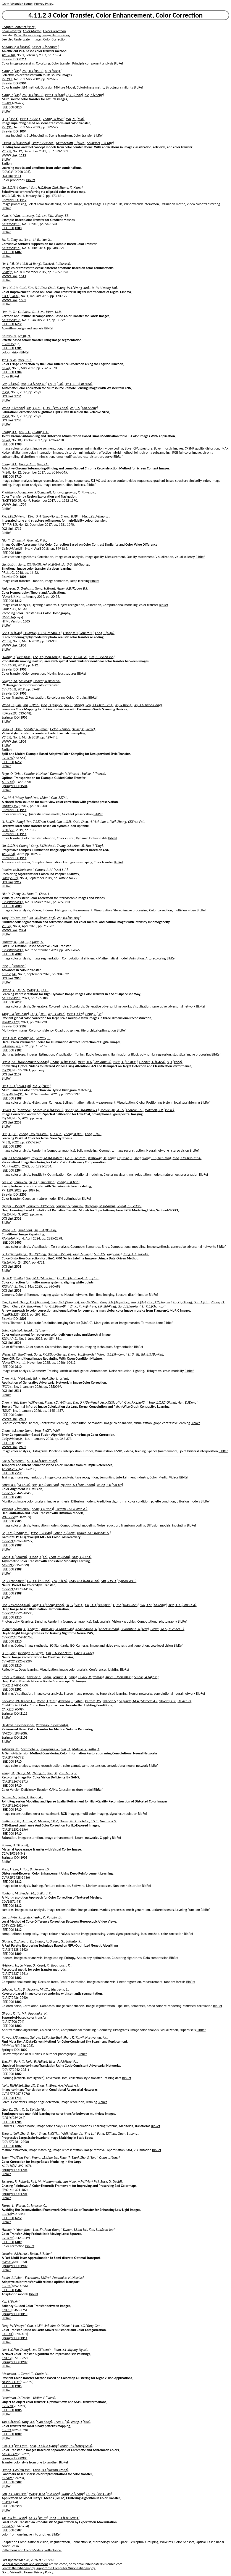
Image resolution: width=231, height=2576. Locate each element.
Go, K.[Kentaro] (76, 1158)
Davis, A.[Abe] (84, 1653)
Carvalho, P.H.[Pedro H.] (18, 1701)
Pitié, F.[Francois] (14, 966)
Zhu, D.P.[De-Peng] (86, 1402)
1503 (22, 300)
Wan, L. (18, 216)
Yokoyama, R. (49, 1749)
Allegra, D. (26, 1941)
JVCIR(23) (8, 196)
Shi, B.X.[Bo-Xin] (45, 1230)
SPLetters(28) (11, 1046)
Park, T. (19, 2061)
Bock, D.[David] (111, 2181)
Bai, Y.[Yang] (37, 1254)
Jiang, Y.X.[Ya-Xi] (29, 564)
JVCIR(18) (8, 55)
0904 (22, 83)
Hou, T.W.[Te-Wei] (47, 1430)
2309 (18, 1545)
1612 (18, 324)
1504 (23, 786)
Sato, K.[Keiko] (12, 1330)
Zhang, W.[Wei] (54, 119)
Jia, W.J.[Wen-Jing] (42, 918)
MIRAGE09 (9, 2454)
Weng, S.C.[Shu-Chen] (17, 1230)
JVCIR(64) (8, 854)
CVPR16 (7, 758)
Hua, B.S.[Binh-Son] (45, 1485)
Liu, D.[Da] (9, 564)
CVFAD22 (8, 1661)
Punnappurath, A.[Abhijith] (20, 1629)
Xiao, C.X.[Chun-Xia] (182, 1605)
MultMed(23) (11, 998)
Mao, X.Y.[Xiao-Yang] (187, 1158)
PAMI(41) (8, 597)
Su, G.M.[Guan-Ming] (42, 1461)
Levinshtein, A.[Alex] (135, 1629)
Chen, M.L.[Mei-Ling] (16, 1378)
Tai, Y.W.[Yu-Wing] (14, 2518)
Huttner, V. (29, 1821)
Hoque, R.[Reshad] (63, 1062)
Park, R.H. (24, 360)
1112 (22, 155)
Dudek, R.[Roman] (91, 1677)
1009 (18, 2434)
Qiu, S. (20, 990)
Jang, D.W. (9, 360)
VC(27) (6, 151)
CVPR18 (7, 1877)
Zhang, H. (19, 540)
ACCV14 (7, 782)
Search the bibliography (18, 2568)
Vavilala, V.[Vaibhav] (16, 1509)
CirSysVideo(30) (13, 902)
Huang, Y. (8, 990)
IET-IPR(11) (9, 524)
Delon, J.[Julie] (60, 729)
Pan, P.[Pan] (31, 705)
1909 (23, 2266)
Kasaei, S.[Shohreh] (45, 47)
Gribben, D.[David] (152, 1062)
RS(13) (6, 1070)
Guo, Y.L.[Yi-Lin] (37, 2326)
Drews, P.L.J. (68, 1821)
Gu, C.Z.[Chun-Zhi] (14, 1182)
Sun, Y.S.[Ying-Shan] (108, 1254)
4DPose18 (9, 713)
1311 (23, 2338)
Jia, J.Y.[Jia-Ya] (38, 2518)
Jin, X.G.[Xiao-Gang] (148, 705)
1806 (22, 577)
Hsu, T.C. (25, 432)
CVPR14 (7, 2238)
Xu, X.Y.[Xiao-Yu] (111, 1402)
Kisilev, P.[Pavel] (44, 2398)
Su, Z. (5, 240)
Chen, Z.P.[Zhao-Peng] (27, 1306)
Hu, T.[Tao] (91, 1278)
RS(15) (6, 1214)
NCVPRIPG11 (11, 2382)
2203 (17, 1122)
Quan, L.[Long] (128, 2133)
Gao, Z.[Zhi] (59, 798)
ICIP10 (6, 2430)
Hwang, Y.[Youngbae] (16, 657)
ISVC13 (6, 2310)
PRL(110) (8, 573)
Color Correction (54, 31)
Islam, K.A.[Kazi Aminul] (94, 1062)
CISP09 (6, 2502)
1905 (23, 717)
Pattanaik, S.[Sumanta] (52, 1725)
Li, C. (44, 990)
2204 (18, 1170)
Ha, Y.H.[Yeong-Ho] (103, 288)
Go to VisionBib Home (17, 4)
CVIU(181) (9, 689)
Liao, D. (7, 2109)
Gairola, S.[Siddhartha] (46, 2037)
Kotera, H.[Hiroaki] (15, 1845)
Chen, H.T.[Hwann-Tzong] (50, 2470)
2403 (18, 1242)
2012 (18, 1002)
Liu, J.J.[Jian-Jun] (129, 1306)
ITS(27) (6, 1411)
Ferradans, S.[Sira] (38, 2278)
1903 (22, 669)
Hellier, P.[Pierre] (83, 729)
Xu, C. (17, 312)
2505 (17, 1290)
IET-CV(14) (9, 974)
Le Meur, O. (28, 1965)
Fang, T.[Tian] (106, 2133)
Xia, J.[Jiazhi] (10, 2302)
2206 (22, 1194)
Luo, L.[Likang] (74, 705)
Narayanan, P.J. (96, 2037)
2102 (22, 1026)
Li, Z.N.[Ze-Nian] (37, 2109)
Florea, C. (22, 2206)
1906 (22, 645)
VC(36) (6, 926)
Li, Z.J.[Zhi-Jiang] (13, 822)
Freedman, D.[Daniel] (16, 2398)
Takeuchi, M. (10, 1749)
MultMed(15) (11, 224)
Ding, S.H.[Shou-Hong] (43, 516)
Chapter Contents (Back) (19, 27)
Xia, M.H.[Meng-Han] (17, 798)
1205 (18, 2386)
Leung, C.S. (33, 216)
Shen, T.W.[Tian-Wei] (53, 2133)
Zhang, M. (23, 1773)
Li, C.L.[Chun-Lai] (154, 1306)
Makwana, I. (10, 2374)
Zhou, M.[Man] (59, 1557)
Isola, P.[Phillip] (36, 2061)
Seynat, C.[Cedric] (129, 1206)
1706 (17, 396)
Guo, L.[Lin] (201, 1302)
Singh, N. (24, 336)
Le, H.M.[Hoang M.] (15, 1533)
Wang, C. (33, 990)
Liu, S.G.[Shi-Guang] (15, 187)
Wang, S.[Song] (30, 119)
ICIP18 (6, 1949)
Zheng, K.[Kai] (73, 1134)
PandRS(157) (10, 806)
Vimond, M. (26, 1038)
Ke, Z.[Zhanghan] (14, 1581)
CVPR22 (7, 1613)
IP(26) (6, 368)
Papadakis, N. (37, 2013)
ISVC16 (6, 2190)
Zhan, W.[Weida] (31, 1402)
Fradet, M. (27, 1893)
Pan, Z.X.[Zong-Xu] (34, 384)
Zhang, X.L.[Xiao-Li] (70, 846)
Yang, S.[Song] (82, 1254)
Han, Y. (6, 312)
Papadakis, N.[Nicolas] (68, 2278)
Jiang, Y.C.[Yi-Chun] (58, 1402)
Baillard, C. (44, 1893)
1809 (18, 1954)
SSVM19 (7, 2262)
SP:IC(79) (8, 830)
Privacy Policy (43, 4)
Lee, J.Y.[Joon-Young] (47, 657)
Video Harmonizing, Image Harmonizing (42, 35)
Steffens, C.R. (11, 1821)
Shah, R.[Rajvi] (73, 2037)
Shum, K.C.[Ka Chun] (16, 1485)
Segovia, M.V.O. (38, 1989)
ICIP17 (6, 1973)
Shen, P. (52, 1773)
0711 (22, 59)
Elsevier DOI (10, 59)
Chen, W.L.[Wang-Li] (65, 1302)
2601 (22, 1419)
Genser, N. (9, 1797)
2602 (22, 1447)
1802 (23, 2050)
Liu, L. (28, 240)
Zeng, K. (16, 240)
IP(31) (6, 1142)
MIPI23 (7, 1565)
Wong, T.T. (62, 216)
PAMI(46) (8, 1238)
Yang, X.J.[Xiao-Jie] (136, 1254)
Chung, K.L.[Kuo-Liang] (17, 1430)
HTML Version (11, 621)
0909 (18, 2482)
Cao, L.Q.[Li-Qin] (68, 822)
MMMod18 (10, 2046)
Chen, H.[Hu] (90, 822)
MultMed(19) (11, 320)
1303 (18, 228)
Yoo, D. (28, 1869)
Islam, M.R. (54, 312)
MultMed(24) (11, 1166)
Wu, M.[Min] (75, 119)
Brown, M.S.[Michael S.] (94, 1533)
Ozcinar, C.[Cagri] (39, 1677)
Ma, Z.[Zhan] (41, 1086)
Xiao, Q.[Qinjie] (51, 705)
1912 (17, 882)
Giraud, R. (9, 2013)
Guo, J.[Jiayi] (10, 384)
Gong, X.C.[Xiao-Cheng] (50, 1354)
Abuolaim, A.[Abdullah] (57, 1629)
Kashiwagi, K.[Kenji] (102, 1158)
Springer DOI (10, 717)
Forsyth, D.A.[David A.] (71, 1509)
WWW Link (9, 155)
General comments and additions (25, 2564)
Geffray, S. (43, 1038)
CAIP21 (7, 1709)
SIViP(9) (7, 272)
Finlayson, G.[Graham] (17, 588)
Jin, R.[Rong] (123, 705)
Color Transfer (11, 31)
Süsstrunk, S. (59, 1989)
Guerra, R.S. (108, 1821)
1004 (22, 131)
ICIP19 (6, 1757)
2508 (18, 1497)
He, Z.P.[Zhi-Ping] (104, 1306)
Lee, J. (17, 1869)
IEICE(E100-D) (11, 500)
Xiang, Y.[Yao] (11, 71)
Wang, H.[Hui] (55, 95)
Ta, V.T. (22, 2013)
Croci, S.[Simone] (13, 1677)
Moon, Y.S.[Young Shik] (76, 2446)
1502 (18, 2290)
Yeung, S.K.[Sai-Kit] (110, 1485)
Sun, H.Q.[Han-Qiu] (44, 187)
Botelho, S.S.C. (88, 1821)
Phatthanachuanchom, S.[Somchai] (26, 492)
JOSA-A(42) (9, 1286)
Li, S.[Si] (133, 1354)
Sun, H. (66, 1749)
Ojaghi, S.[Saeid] (13, 1206)
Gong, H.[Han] (45, 588)
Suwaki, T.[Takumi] (36, 1330)
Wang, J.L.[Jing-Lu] (82, 2133)
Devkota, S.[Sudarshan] (18, 1725)
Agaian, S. (37, 942)
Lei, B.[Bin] (55, 384)
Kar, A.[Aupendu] (13, 1461)
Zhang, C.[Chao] (68, 1182)
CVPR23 (7, 1541)
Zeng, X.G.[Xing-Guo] (114, 1302)
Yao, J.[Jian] (41, 798)
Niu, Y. (6, 540)
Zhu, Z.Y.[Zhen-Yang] (16, 1158)
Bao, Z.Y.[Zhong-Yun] (16, 1605)
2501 (17, 1266)
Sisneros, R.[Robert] (15, 2181)
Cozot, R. (43, 1965)
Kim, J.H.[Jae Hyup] (15, 2446)
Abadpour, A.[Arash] (16, 47)
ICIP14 (6, 2286)
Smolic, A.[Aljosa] (146, 1677)
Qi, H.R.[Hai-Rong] (28, 264)
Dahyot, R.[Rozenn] (46, 681)
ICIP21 (6, 1685)
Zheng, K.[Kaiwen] (14, 1557)
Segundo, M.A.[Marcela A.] (138, 1701)
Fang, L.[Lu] (93, 1134)
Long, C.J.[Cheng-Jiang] (48, 1605)
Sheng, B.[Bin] (70, 516)
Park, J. (7, 1869)
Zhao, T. (32, 894)
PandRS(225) (10, 1314)
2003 (18, 906)
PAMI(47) (8, 1363)
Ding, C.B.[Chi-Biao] (78, 384)
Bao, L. (23, 942)
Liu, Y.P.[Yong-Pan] (99, 2494)
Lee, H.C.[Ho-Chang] (16, 2350)
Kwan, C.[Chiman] (125, 1062)
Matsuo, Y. (79, 1749)
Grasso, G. (57, 1941)
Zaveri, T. (27, 2374)
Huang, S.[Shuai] (59, 1254)
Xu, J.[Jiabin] (56, 1014)
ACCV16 (7, 2166)
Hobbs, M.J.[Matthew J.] (82, 1110)
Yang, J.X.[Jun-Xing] (15, 1014)
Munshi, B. (9, 336)
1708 (17, 420)
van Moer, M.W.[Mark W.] (81, 2181)
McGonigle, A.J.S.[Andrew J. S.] (122, 1110)
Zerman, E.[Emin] (65, 1677)
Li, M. (40, 312)
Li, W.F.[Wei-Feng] (55, 408)
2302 (17, 1218)
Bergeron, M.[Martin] (100, 1206)
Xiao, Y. (7, 216)
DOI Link (7, 176)
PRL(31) (7, 127)
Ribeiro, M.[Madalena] (18, 870)
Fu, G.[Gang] (74, 1605)
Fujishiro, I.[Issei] (129, 1158)
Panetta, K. (9, 942)
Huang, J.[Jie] (38, 1557)
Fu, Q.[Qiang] (182, 1302)
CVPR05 (7, 2526)
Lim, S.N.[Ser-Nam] (59, 1653)
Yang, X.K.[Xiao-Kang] (37, 2422)
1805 (26, 621)
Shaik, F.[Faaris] (43, 1509)
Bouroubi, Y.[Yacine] (40, 1206)
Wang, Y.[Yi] (75, 1014)
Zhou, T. (42, 2085)
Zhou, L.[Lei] (10, 2133)
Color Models (32, 31)
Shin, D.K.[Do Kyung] (44, 2446)
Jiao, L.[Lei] (108, 822)
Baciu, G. (29, 312)
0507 (18, 2530)
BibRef (118, 63)
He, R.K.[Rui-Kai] (13, 1278)
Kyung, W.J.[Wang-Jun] (73, 288)
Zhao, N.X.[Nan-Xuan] (84, 1581)
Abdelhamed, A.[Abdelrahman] (97, 1629)
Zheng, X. (18, 894)
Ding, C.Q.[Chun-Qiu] (16, 1086)
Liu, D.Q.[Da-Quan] (98, 1605)
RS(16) (6, 1262)
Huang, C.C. (40, 432)
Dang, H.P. (9, 1038)
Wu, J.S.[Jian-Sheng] (84, 408)
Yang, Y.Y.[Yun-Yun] (14, 918)
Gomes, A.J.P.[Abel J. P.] (51, 870)
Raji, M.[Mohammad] (46, 2181)
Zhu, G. (64, 1773)
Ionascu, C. (38, 2206)
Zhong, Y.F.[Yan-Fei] (130, 822)
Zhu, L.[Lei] (59, 1581)
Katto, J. (94, 1749)
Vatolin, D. (54, 1917)
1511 (22, 276)
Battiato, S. (73, 1941)
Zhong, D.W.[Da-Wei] (33, 1134)
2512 (18, 1473)
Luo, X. (46, 240)
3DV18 (6, 1901)
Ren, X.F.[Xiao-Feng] (99, 705)
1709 (22, 505)
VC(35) (6, 641)
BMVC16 (8, 617)
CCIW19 (7, 1853)
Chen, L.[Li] (61, 2422)
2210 (18, 1617)
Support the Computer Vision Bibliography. (66, 2568)
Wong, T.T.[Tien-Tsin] (156, 1158)
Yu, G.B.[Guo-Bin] (56, 1306)
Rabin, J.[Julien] (41, 2254)
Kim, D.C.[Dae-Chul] (41, 288)
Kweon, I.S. (42, 1869)
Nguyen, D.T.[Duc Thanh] (78, 1485)
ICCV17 (7, 2070)
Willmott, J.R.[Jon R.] (159, 1110)
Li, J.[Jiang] (174, 1062)
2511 (17, 1391)
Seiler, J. (23, 1797)
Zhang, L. (38, 1773)
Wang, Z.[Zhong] (73, 2494)
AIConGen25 (10, 1469)
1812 (18, 601)
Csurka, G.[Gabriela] (16, 143)
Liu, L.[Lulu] (39, 1014)
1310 (23, 2314)
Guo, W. (32, 540)
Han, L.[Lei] (10, 1134)
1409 (18, 2242)
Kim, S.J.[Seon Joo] (102, 657)
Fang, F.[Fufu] (104, 633)
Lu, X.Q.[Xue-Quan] (42, 1182)
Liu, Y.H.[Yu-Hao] (38, 1581)
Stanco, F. (41, 1941)
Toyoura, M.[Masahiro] (47, 1158)
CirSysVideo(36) (13, 1439)
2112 (23, 1713)
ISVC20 (6, 1733)
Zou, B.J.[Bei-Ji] (32, 71)
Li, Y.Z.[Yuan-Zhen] (126, 1605)
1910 (18, 1761)
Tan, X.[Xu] (138, 1302)
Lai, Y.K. (47, 216)
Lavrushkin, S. (11, 1917)
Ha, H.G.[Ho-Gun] (14, 288)
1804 (18, 553)
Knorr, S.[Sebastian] (119, 1677)
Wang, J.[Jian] (80, 2422)
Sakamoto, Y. (30, 1749)
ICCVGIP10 (9, 172)
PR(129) (7, 1190)
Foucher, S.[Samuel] (69, 1206)
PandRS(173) (10, 1022)
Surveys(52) (10, 878)
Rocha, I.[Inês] (47, 1701)
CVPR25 (7, 1493)
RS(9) (5, 392)
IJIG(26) (7, 1387)
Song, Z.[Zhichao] (43, 846)
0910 (18, 2506)
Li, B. (36, 240)
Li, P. (74, 1773)
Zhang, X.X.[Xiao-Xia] (34, 1302)
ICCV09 (7, 2478)
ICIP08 (6, 103)
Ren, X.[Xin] (10, 1302)
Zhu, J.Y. (7, 2061)
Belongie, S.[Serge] (31, 1653)
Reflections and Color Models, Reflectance (31, 2550)
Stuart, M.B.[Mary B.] (48, 1110)
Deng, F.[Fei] (94, 1014)
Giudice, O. (9, 1941)
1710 (18, 476)
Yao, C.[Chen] (11, 2422)
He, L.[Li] (8, 264)
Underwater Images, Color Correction (40, 39)
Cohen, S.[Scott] (64, 1533)
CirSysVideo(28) (13, 548)
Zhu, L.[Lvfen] (58, 1378)
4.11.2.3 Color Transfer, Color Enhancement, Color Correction (115, 15)
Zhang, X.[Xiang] (71, 187)
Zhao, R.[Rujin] (80, 1306)
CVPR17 (7, 2094)
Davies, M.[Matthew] (16, 1110)
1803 (18, 1978)
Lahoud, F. (9, 1989)
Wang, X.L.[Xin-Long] (111, 1354)
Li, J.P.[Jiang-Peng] (14, 1254)
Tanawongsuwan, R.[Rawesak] (73, 492)
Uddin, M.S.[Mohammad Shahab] (25, 1062)
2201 (18, 1689)
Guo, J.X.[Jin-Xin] (135, 1402)
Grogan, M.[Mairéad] (17, 681)
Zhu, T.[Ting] (94, 846)
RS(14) (6, 1118)
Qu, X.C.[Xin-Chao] (70, 1278)
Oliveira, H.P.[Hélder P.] (175, 1701)
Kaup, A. (36, 1797)
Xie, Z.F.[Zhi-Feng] (14, 516)
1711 (18, 2098)
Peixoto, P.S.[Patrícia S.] (101, 1701)
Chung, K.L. (9, 432)
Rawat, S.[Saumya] (15, 2037)
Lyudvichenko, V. (34, 1917)
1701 (18, 348)
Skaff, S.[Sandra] (43, 143)
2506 (17, 1343)
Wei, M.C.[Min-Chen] (40, 1278)
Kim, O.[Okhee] (61, 2326)
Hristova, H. (10, 1965)
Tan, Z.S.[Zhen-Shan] (40, 822)
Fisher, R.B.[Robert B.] (72, 588)
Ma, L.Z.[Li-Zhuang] (95, 516)
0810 (18, 107)
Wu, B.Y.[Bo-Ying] (69, 918)
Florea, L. (8, 2206)
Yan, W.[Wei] (89, 1302)
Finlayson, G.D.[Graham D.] (42, 633)
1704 (18, 372)
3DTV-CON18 (11, 1925)
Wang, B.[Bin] (11, 705)
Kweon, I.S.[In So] (75, 657)
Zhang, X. (8, 1773)
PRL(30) (7, 79)
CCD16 (6, 2214)
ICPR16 (7, 2118)
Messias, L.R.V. (48, 1821)
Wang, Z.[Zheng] (13, 408)
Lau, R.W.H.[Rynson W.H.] (118, 1581)
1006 (18, 2410)
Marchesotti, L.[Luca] (70, 143)
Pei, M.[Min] (51, 564)
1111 (17, 176)
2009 (18, 954)
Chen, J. (44, 894)
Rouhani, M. (10, 1893)
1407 (18, 252)
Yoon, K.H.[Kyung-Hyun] (70, 2350)
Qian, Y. (19, 2109)
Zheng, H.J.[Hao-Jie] (81, 1354)
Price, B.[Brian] (41, 1533)
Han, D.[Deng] (187, 1402)
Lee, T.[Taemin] (41, 2350)
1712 (17, 529)
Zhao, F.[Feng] (81, 1557)
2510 (18, 1367)
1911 (22, 810)
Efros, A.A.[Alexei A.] (63, 2061)
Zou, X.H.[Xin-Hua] (14, 2494)
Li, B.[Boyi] (9, 1653)
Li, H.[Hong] (53, 71)
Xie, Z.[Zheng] (94, 95)
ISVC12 (6, 2358)
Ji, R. (43, 540)
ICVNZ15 (8, 344)
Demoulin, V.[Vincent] (65, 774)
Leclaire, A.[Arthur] (15, 2254)
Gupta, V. (41, 2374)
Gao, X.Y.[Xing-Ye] (159, 1302)
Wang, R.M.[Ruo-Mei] (44, 2494)
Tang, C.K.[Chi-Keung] (64, 2518)
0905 (23, 2458)
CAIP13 (7, 2334)
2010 (17, 978)
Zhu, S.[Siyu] (28, 2133)
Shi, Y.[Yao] (40, 1378)
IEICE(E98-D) (10, 296)
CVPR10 (7, 2406)
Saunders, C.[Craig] (100, 143)
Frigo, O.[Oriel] (12, 729)
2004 (22, 930)
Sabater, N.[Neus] (36, 729)
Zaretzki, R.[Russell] (56, 264)
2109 (17, 1074)
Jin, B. (22, 1989)
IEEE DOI (8, 107)
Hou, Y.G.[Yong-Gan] (87, 2326)
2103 (23, 1737)
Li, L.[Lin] (56, 1134)
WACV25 (8, 1517)
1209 (23, 2362)
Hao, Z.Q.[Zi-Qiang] (162, 1402)
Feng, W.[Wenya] (14, 2326)
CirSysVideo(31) (13, 1094)
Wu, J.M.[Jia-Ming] (153, 1605)
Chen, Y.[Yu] (10, 1402)
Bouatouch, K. (61, 1965)
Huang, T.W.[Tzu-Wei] (16, 2470)
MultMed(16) (11, 248)
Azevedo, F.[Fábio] (71, 1701)
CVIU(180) (9, 665)
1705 (18, 2122)
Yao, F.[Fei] (34, 408)
